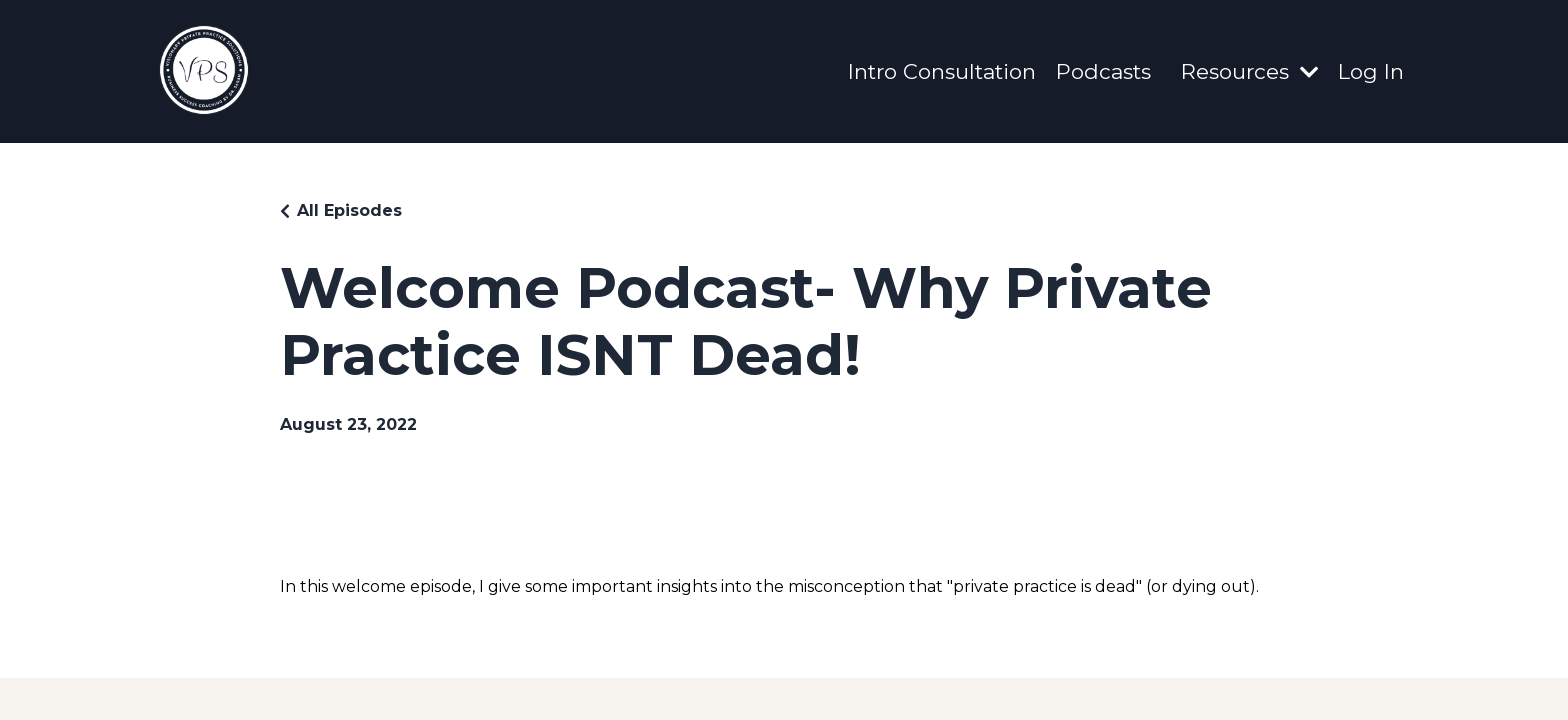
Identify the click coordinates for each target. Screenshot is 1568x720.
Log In (1371, 71)
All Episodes (349, 210)
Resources (1249, 71)
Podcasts (1103, 71)
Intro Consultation (942, 71)
